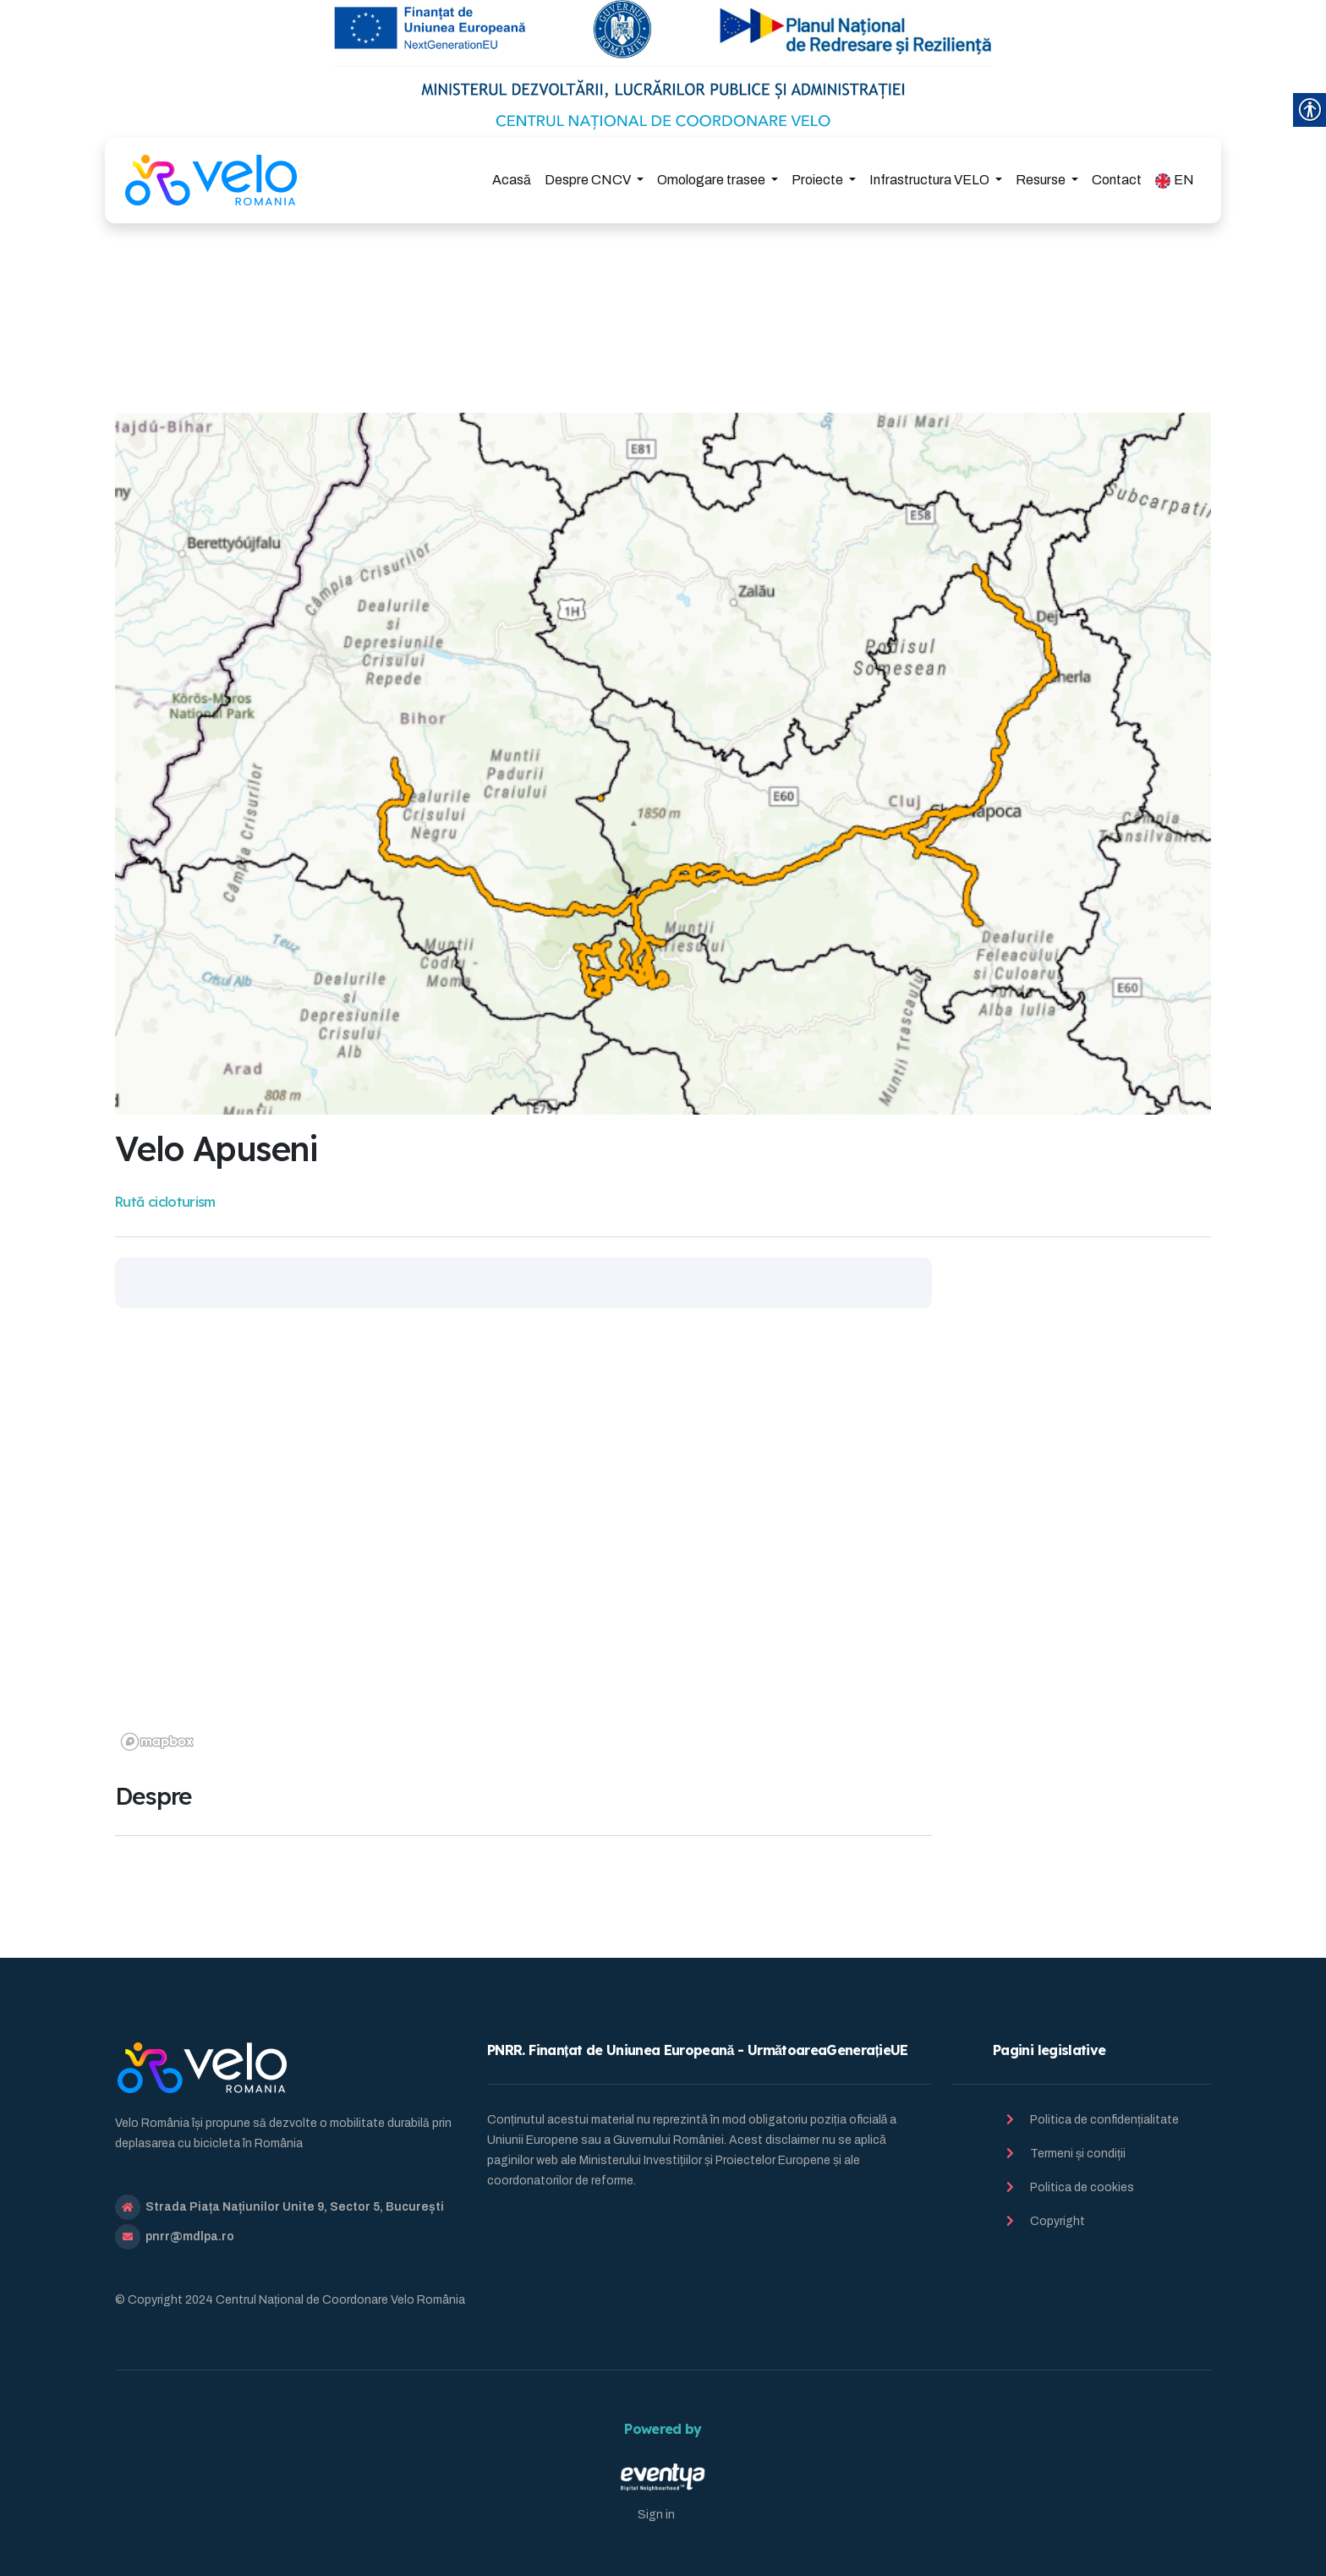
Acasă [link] (511, 180)
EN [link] (1174, 181)
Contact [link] (1117, 180)
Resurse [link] (1042, 180)
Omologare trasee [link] (712, 180)
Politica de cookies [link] (1082, 2187)
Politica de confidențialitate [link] (1104, 2119)
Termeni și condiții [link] (1078, 2153)
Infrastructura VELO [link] (930, 180)
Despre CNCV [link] (589, 180)
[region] (523, 1545)
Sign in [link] (656, 2514)
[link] (211, 180)
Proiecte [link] (819, 180)
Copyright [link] (1057, 2221)
